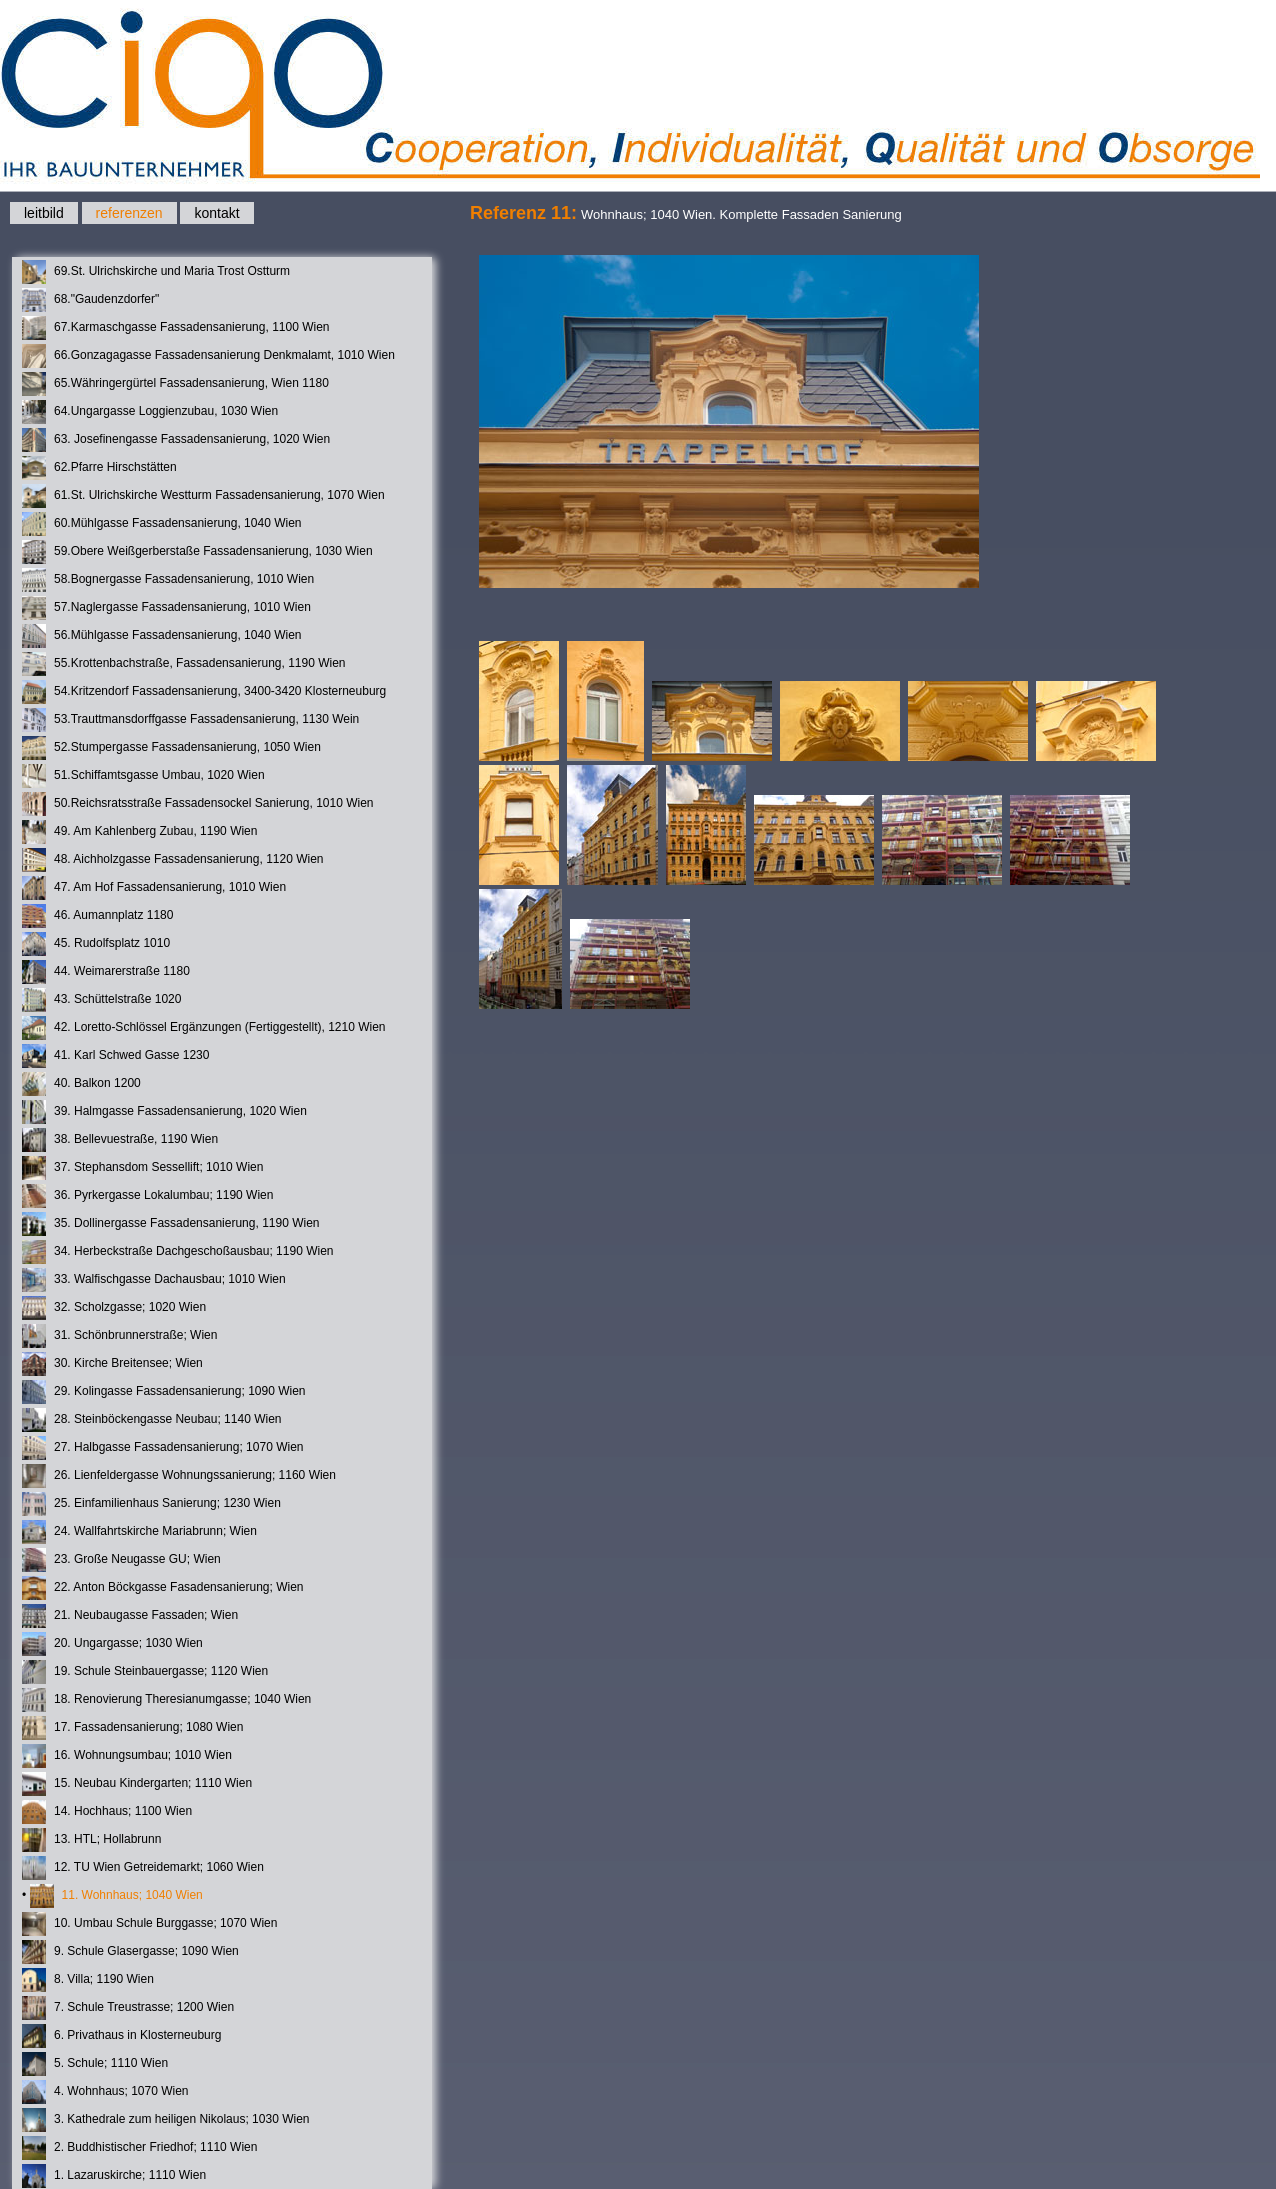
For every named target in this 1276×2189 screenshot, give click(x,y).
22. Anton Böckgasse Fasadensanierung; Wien (163, 1588)
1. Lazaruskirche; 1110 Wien (114, 2176)
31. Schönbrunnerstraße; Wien (119, 1336)
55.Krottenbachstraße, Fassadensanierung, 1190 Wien (184, 664)
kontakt (216, 213)
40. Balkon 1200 (81, 1084)
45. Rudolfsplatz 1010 (96, 944)
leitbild (44, 213)
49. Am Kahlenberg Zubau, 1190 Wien (139, 832)
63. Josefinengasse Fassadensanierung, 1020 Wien (176, 440)
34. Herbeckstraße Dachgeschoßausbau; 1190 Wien (178, 1252)
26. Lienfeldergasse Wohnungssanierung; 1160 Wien (179, 1476)
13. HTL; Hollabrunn (91, 1840)
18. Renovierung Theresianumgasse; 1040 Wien (166, 1700)
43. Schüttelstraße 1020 (101, 1000)
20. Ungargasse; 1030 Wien (112, 1644)
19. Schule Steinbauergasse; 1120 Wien (145, 1672)
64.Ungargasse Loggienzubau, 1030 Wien (150, 412)
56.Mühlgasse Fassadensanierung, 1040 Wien (162, 636)
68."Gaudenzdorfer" (90, 300)
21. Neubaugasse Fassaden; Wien (130, 1616)
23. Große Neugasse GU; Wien (121, 1560)
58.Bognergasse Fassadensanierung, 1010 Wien (168, 580)
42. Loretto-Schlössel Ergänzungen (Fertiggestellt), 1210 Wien (204, 1028)
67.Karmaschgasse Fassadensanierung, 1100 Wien (176, 328)
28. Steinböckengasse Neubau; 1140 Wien (152, 1420)
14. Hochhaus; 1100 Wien (107, 1812)
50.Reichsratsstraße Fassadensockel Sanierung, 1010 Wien (198, 804)
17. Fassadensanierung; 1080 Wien (132, 1728)
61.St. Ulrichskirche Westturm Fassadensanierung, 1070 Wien (203, 496)
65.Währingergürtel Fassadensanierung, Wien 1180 (175, 384)
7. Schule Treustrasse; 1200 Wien (128, 2008)
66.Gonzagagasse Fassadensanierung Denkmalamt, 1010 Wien (208, 356)
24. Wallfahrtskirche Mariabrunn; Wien (139, 1532)
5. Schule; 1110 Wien (95, 2064)
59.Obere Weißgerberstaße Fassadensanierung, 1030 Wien (197, 552)
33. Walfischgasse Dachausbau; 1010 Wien (154, 1280)
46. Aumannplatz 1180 (97, 916)
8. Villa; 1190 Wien (88, 1980)
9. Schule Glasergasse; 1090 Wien (130, 1952)
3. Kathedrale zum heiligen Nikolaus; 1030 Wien (165, 2120)
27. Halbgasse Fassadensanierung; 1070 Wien (163, 1448)
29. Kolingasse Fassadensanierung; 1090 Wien (164, 1392)
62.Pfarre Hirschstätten (99, 468)
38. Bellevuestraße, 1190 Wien (120, 1140)
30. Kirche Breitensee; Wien (112, 1364)
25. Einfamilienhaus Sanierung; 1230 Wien (151, 1504)
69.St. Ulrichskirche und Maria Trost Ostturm (156, 272)
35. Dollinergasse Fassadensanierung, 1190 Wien (171, 1224)
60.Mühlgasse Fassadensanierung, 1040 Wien (162, 524)
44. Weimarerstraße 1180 (106, 972)
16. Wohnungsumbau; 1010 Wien (127, 1756)
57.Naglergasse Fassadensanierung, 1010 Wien (166, 608)
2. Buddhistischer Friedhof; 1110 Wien (139, 2148)
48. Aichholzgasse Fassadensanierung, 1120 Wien (173, 860)
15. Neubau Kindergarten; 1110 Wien (137, 1784)
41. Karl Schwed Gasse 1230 (115, 1056)
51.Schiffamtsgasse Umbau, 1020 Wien (143, 776)
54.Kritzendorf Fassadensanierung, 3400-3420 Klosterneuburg (204, 692)
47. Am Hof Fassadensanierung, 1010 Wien (154, 888)
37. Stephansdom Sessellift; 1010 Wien (142, 1168)
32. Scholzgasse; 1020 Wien (114, 1308)
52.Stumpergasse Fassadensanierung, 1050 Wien (171, 748)
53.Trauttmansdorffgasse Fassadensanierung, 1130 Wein (190, 720)
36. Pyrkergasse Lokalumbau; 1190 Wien (147, 1196)
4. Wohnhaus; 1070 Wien (105, 2092)
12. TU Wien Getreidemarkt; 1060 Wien (143, 1868)
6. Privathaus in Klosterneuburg (121, 2036)
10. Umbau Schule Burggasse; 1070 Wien (149, 1924)
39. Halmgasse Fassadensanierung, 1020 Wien (164, 1112)
